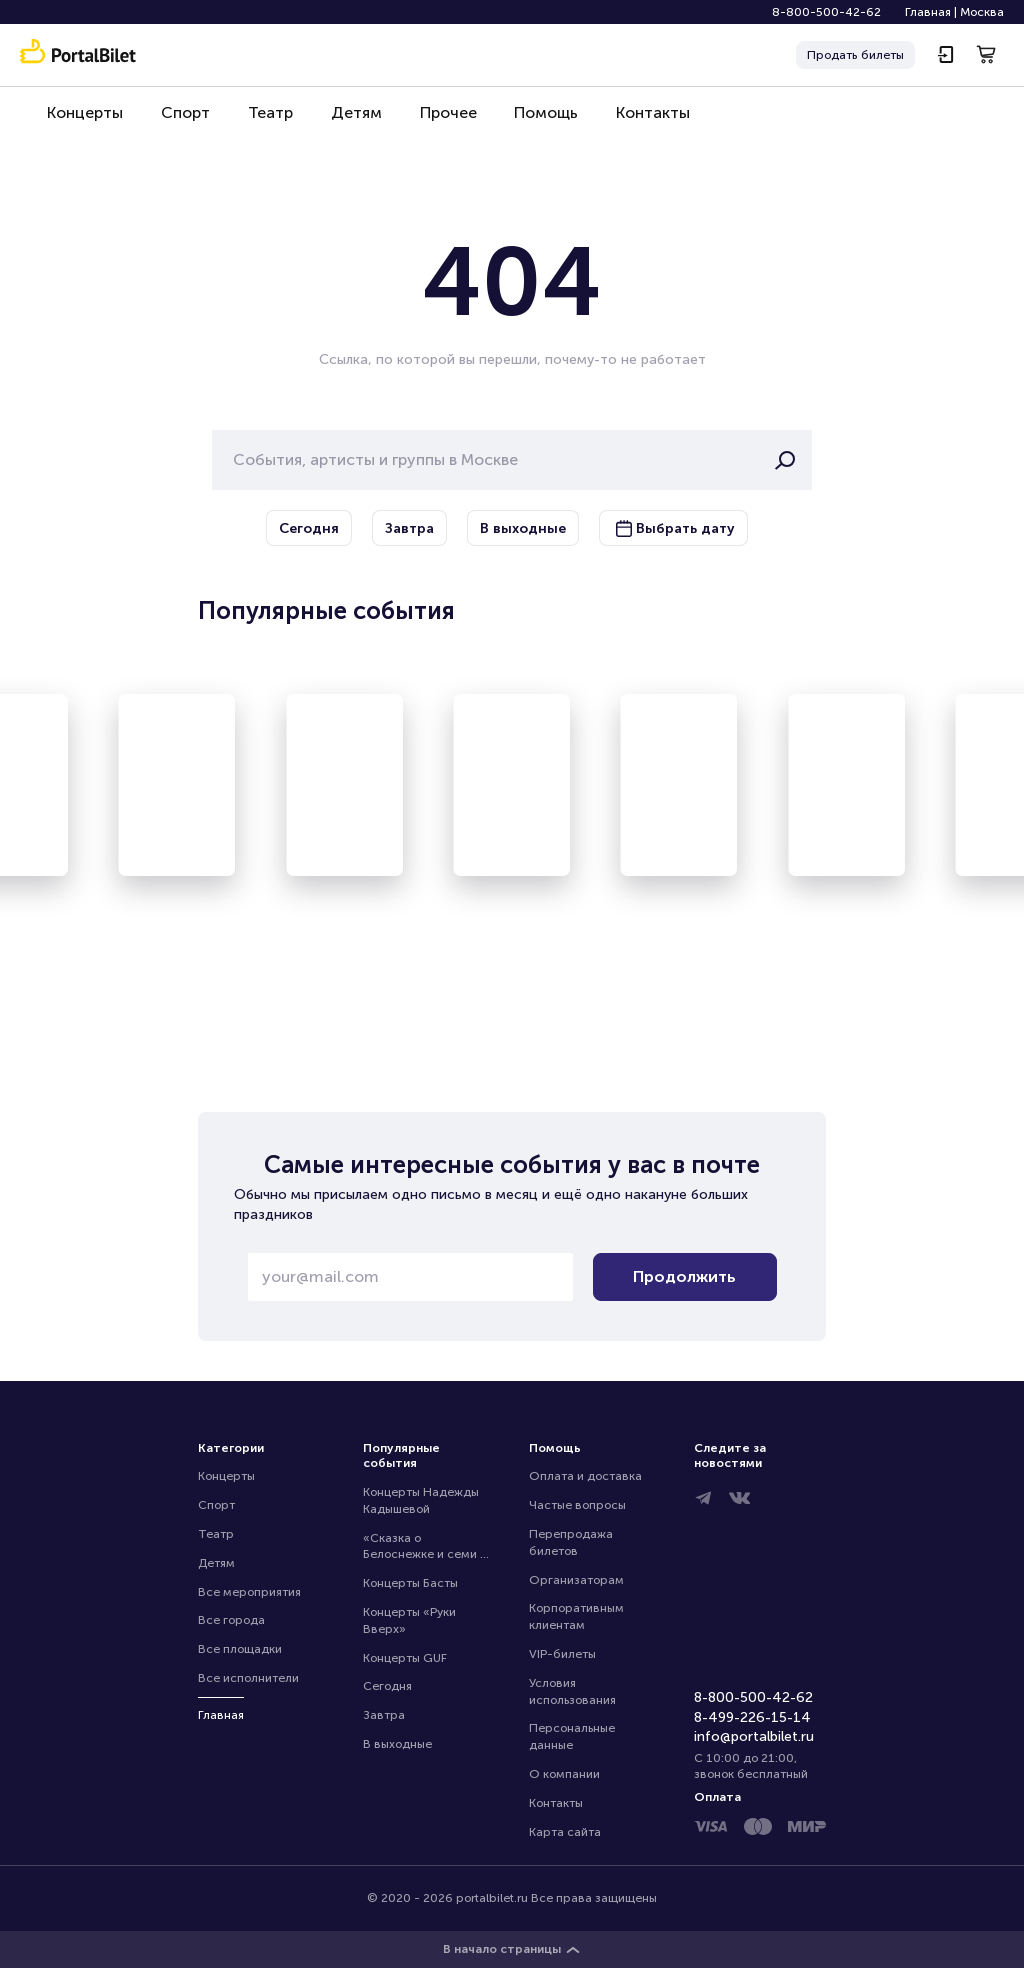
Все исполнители (248, 1678)
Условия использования (572, 1691)
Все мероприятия (249, 1592)
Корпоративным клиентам (578, 1616)
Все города (231, 1620)
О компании (564, 1774)
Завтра (384, 1715)
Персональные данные (573, 1736)
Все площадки (240, 1649)
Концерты (83, 121)
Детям (342, 121)
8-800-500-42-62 (826, 12)
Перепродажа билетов (572, 1542)
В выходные (397, 1744)
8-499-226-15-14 (752, 1717)
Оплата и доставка (585, 1476)
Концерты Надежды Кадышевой (422, 1500)
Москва (982, 12)
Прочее (430, 121)
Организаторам (576, 1580)
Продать (855, 55)
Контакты (628, 121)
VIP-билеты (562, 1654)
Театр (260, 121)
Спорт (179, 121)
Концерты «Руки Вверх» (411, 1620)
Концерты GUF (405, 1658)
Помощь (525, 121)
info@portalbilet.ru (754, 1736)
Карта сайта (565, 1832)
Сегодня (387, 1686)
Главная (928, 12)
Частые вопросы (577, 1505)
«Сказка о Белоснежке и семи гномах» (421, 1547)
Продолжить (684, 1276)
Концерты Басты (410, 1583)
